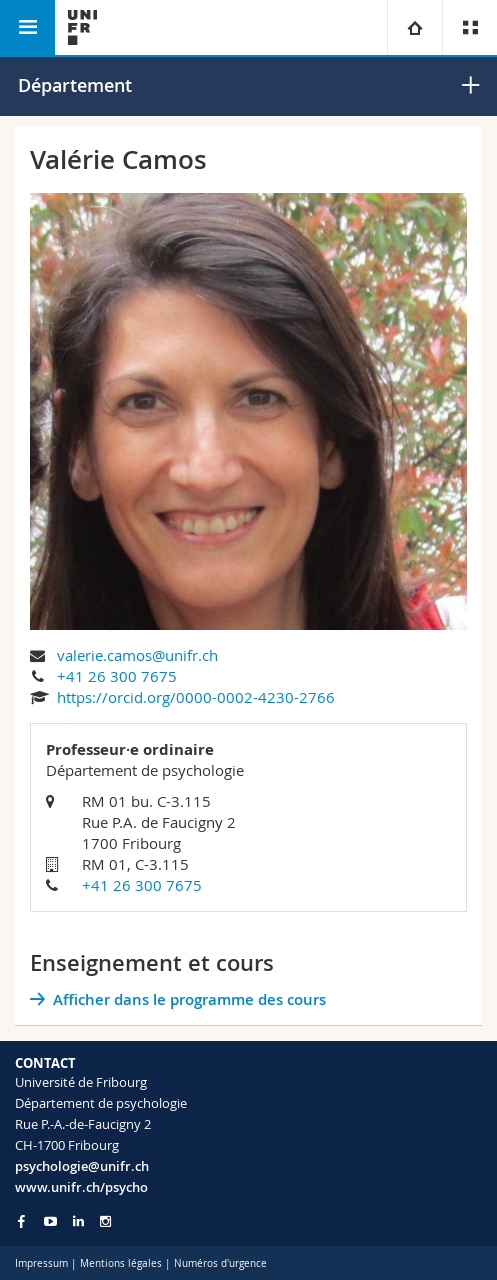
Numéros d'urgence (220, 1263)
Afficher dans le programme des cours (189, 999)
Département (75, 85)
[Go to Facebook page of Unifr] (21, 1221)
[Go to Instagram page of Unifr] (105, 1221)
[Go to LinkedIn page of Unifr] (78, 1221)
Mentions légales (121, 1263)
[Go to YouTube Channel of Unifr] (50, 1221)
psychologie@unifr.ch (82, 1166)
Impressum (41, 1263)
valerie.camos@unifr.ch (137, 655)
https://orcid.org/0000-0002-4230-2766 (196, 697)
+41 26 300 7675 (117, 676)
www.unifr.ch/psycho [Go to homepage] (81, 1187)
